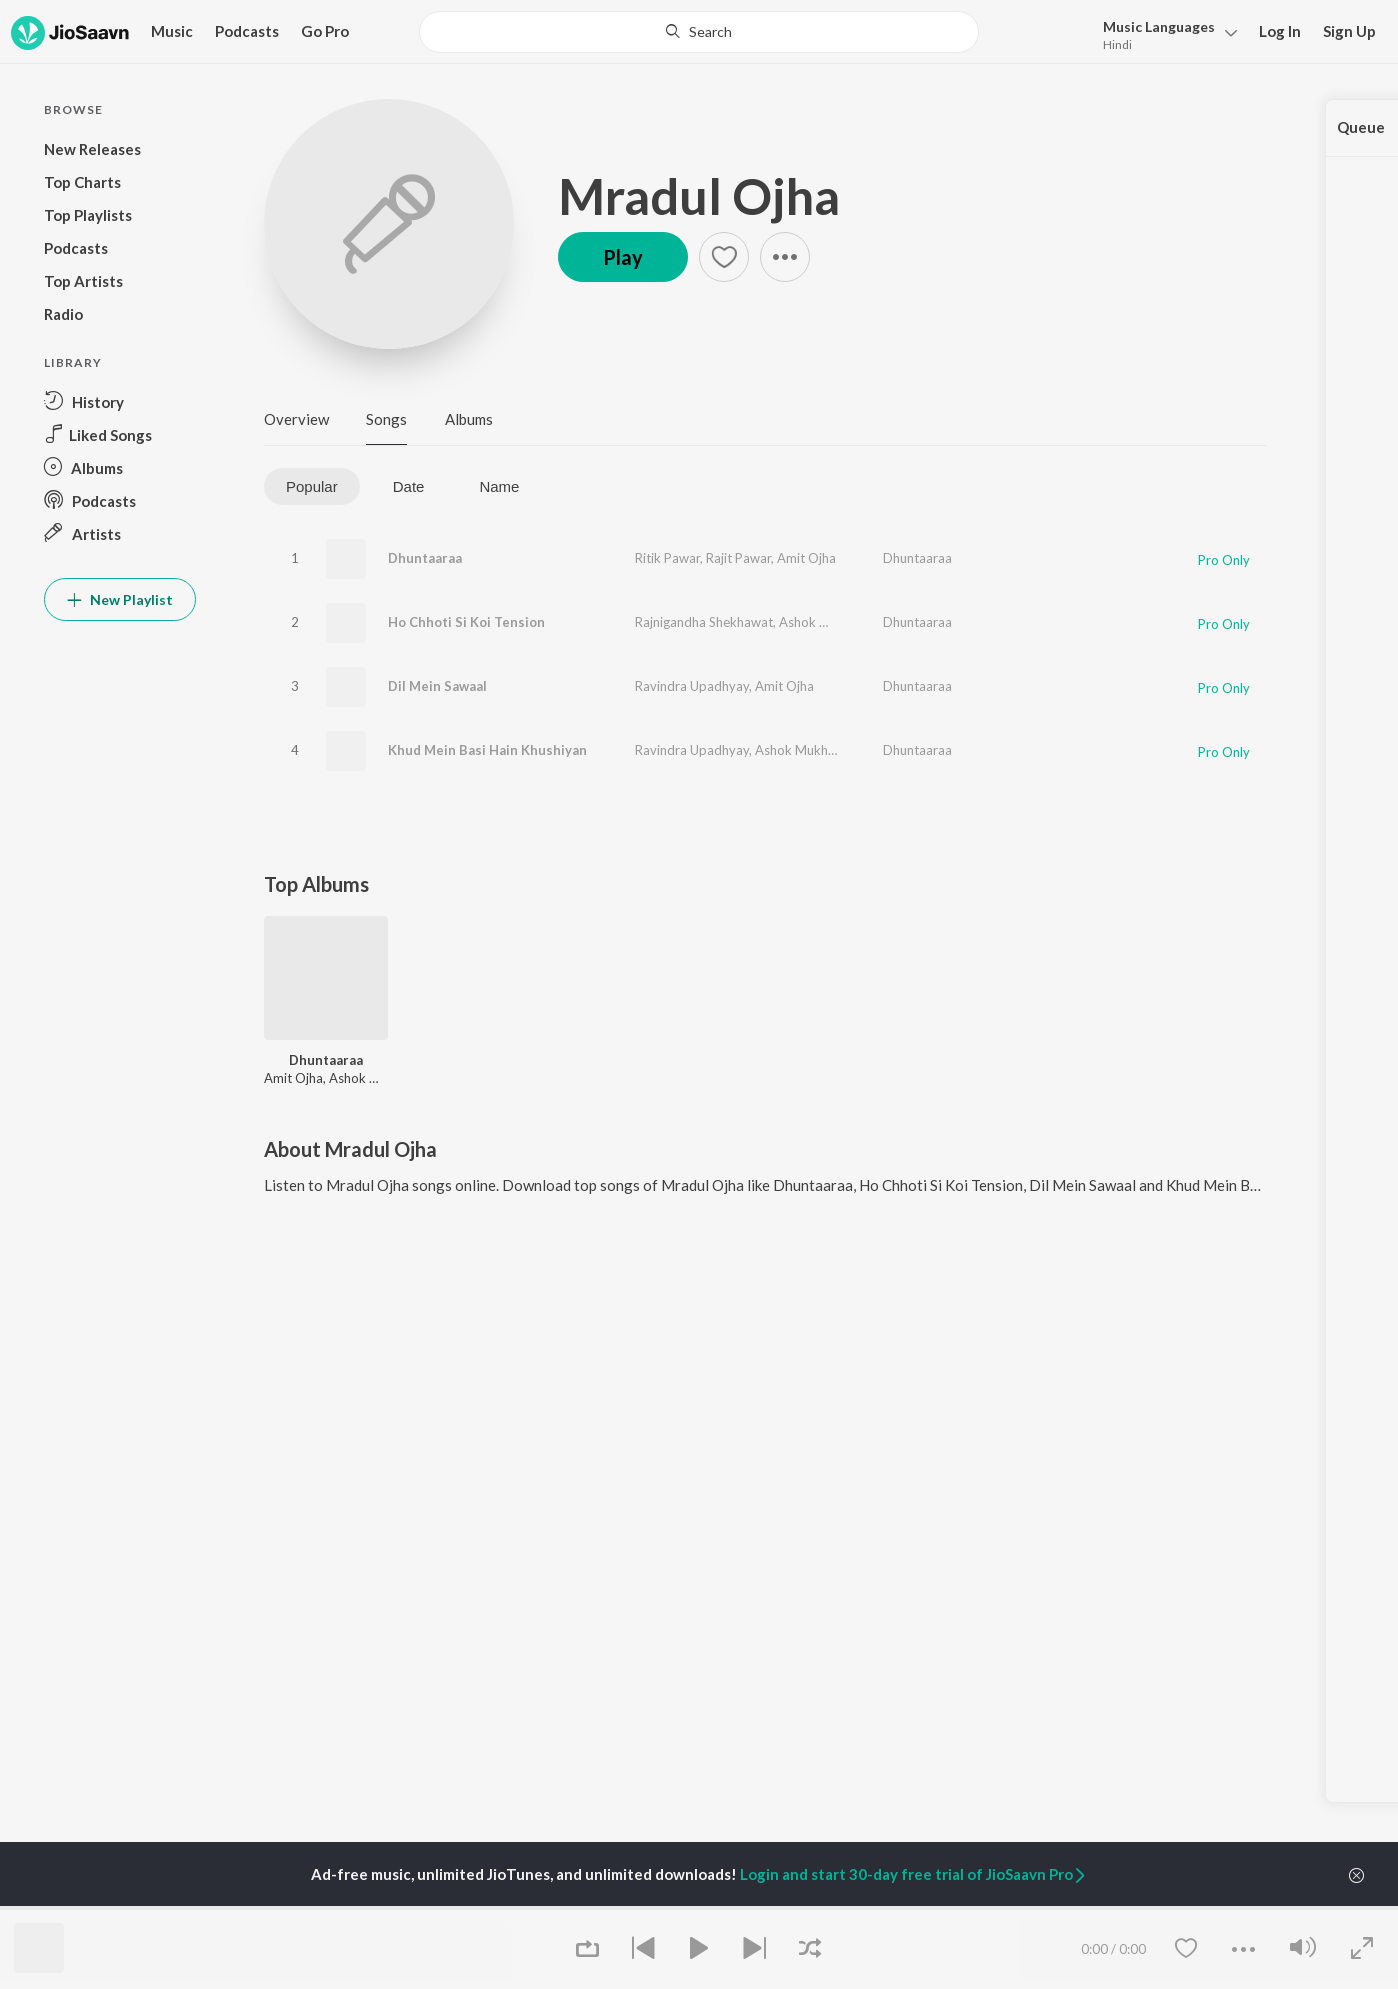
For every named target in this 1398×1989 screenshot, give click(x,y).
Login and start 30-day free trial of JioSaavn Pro (914, 1874)
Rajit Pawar (738, 558)
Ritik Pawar (667, 558)
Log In (1280, 31)
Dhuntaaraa (425, 558)
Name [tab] (499, 486)
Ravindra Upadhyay (692, 686)
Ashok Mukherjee (830, 622)
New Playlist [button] (120, 599)
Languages (1159, 26)
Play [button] (623, 257)
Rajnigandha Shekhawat (704, 622)
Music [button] (172, 31)
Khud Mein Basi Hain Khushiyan (487, 750)
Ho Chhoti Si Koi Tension (466, 622)
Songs (386, 419)
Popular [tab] (312, 486)
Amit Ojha (806, 558)
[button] (1164, 33)
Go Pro (325, 31)
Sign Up (1349, 31)
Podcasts (247, 31)
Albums (469, 419)
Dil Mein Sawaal (437, 686)
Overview (296, 419)
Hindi (1117, 44)
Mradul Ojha (699, 196)
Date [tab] (409, 486)
